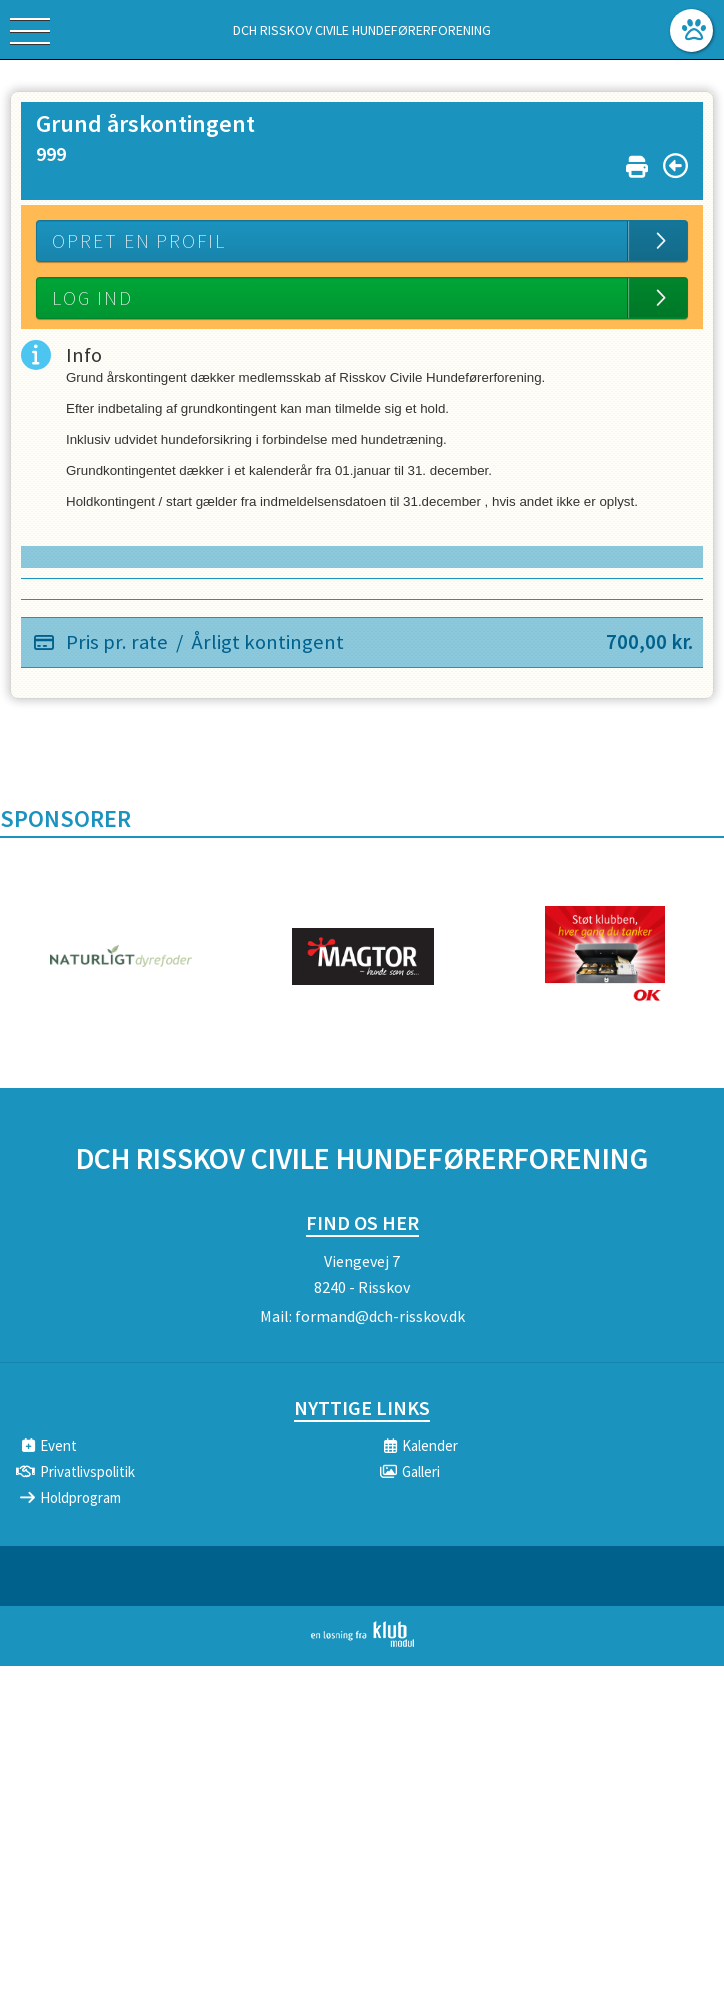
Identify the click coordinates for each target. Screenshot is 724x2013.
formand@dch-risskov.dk (380, 1316)
